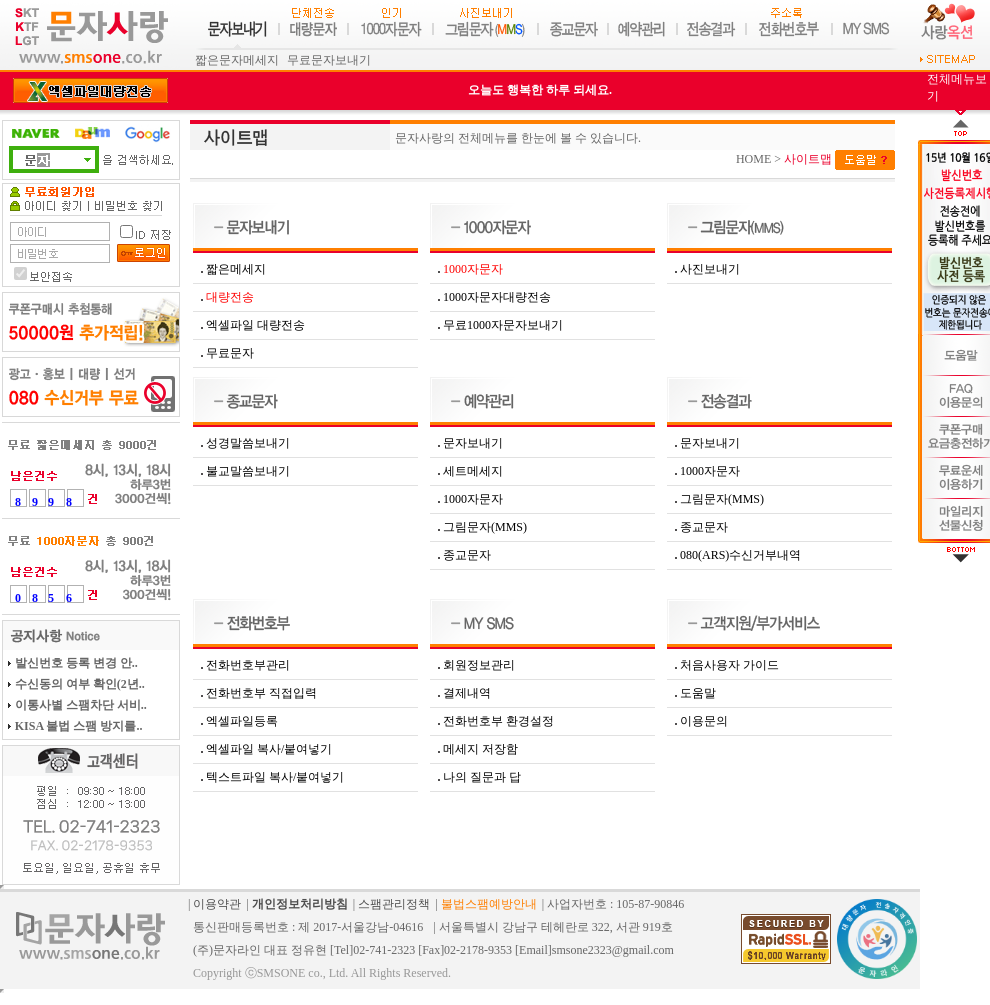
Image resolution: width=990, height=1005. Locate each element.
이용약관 (217, 904)
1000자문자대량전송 (497, 297)
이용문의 (704, 721)
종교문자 (467, 555)
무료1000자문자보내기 (503, 325)
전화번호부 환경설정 (498, 721)
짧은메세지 (236, 269)
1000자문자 (473, 499)
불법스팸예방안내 (489, 904)
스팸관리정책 (394, 904)
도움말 (698, 693)
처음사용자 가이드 (729, 665)
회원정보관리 (479, 665)
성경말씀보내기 (248, 443)
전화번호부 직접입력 (261, 693)
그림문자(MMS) (485, 527)
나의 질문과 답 (482, 777)
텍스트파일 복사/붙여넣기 (275, 777)
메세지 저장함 (480, 749)
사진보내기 (710, 269)
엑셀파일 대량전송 (255, 325)
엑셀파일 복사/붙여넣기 (269, 749)
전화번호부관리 (248, 665)
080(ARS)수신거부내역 (740, 555)
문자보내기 (473, 443)
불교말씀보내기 (248, 471)
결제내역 (467, 693)
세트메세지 (473, 471)
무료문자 (230, 353)
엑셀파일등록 (242, 721)
